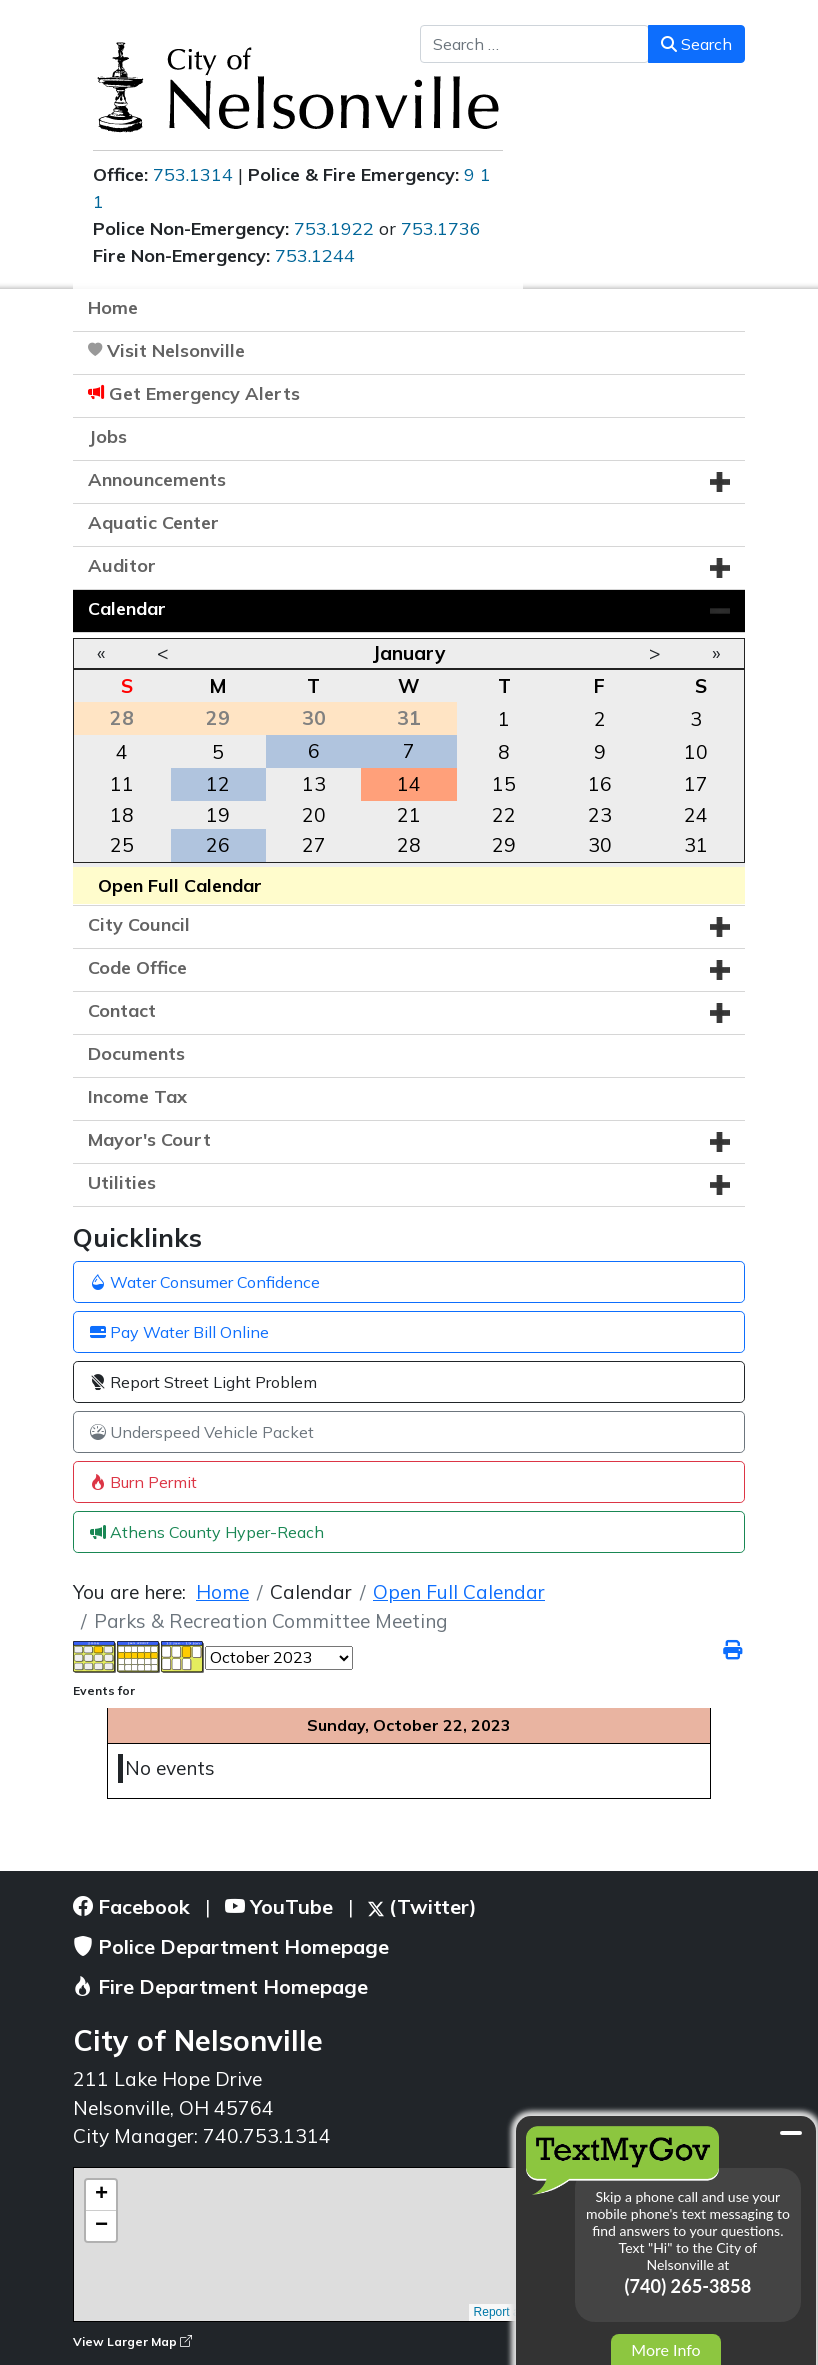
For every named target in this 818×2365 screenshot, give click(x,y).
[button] (720, 482)
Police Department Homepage (231, 1946)
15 (504, 784)
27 (314, 845)
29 (504, 845)
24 (696, 815)
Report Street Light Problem (203, 1382)
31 (696, 845)
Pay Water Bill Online (179, 1332)
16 (600, 784)
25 (122, 845)
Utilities (122, 1182)
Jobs (107, 436)
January (408, 653)
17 (696, 784)
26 (218, 845)
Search (696, 44)
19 (218, 815)
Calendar (127, 608)
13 (314, 784)
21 (409, 815)
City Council (139, 924)
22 (504, 815)
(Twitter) (422, 1906)
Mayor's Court (149, 1139)
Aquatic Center (153, 522)
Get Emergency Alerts (204, 393)
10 (696, 752)
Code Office (137, 967)
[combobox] (534, 44)
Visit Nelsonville (176, 350)
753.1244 (315, 255)
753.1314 (193, 174)
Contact (122, 1010)
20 (314, 815)
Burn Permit (143, 1482)
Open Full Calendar (180, 885)
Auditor (122, 565)
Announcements (157, 479)
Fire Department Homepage (220, 1986)
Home (113, 307)
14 (409, 784)
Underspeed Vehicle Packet (202, 1432)
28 (409, 845)
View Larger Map (132, 2341)
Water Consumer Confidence (205, 1282)
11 (122, 784)
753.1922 (334, 228)
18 (122, 815)
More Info (665, 2349)
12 (218, 784)
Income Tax (137, 1096)
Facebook (131, 1906)
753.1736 (441, 228)
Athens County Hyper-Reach (207, 1532)
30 (600, 845)
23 (600, 815)
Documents (136, 1053)
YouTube (279, 1906)
